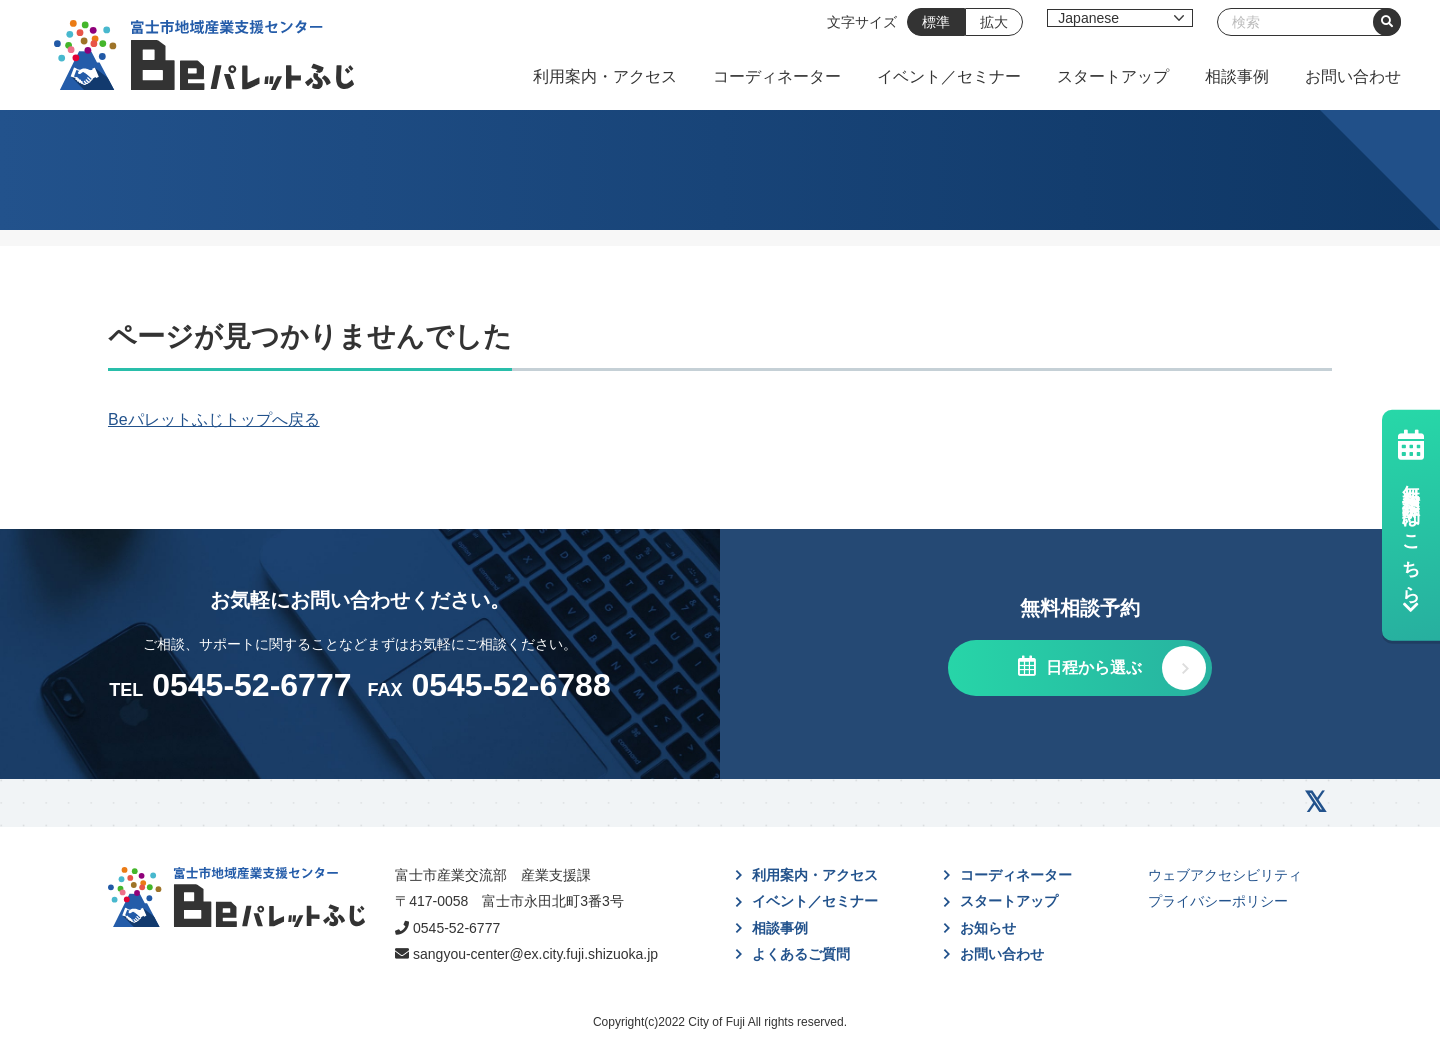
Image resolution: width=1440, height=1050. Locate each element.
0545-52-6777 (456, 928)
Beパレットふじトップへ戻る (214, 419)
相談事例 (1237, 76)
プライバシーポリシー (1218, 901)
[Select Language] (1120, 18)
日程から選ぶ (1091, 667)
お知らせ (988, 928)
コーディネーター (777, 76)
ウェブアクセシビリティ (1225, 875)
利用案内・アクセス (605, 76)
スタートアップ (1113, 76)
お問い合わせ (1353, 76)
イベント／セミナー (949, 76)
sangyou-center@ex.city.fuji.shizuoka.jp (535, 954)
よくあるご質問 (801, 954)
